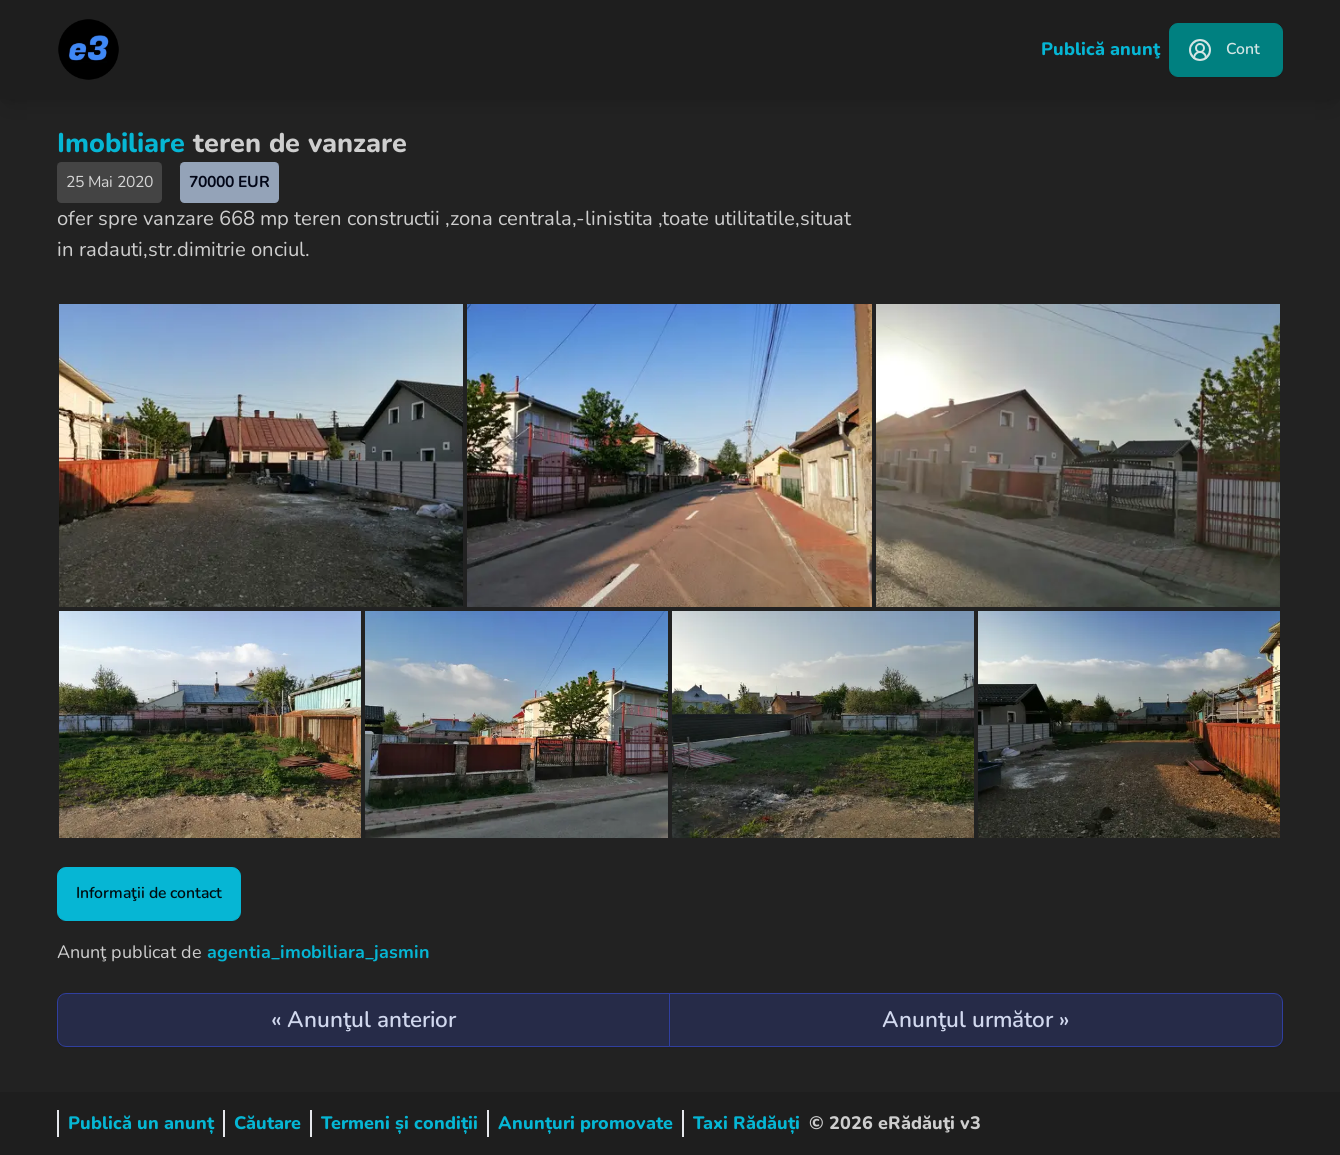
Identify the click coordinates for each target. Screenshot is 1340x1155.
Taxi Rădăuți (746, 1123)
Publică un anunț (141, 1123)
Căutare (267, 1123)
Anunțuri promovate (585, 1123)
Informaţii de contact (149, 893)
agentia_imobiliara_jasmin (318, 952)
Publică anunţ (1100, 49)
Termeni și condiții (399, 1123)
